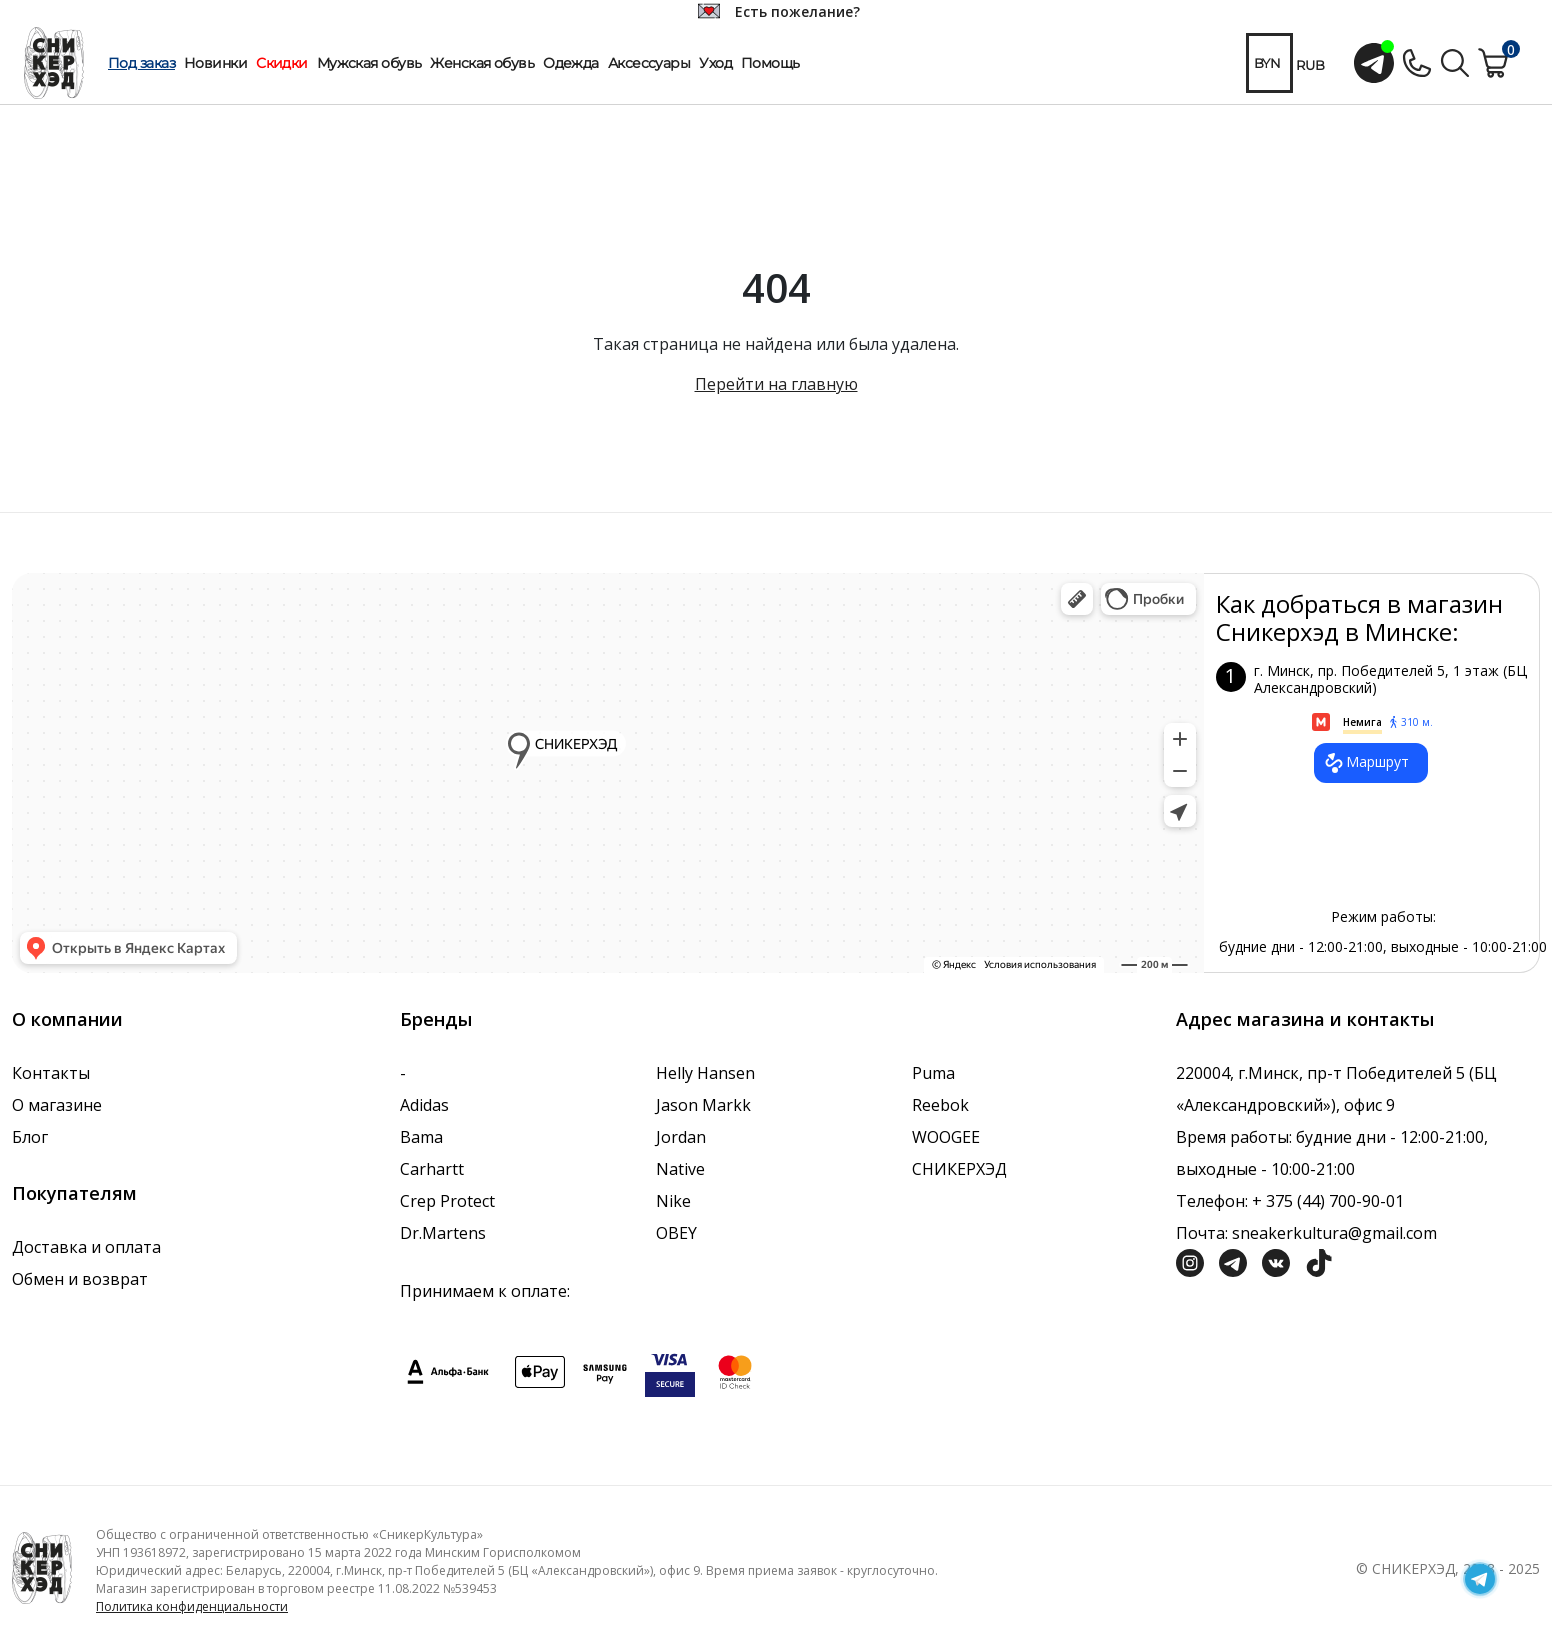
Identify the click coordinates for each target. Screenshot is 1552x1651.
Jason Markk (703, 1105)
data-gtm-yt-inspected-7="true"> (608, 773)
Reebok (940, 1105)
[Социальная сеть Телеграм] (1233, 1261)
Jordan (681, 1137)
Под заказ (141, 63)
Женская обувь (482, 63)
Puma (933, 1073)
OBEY (676, 1233)
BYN (1267, 63)
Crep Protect (447, 1201)
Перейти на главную (776, 384)
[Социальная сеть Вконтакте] (1276, 1261)
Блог (30, 1137)
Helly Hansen (705, 1073)
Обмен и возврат (80, 1279)
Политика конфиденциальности (192, 1606)
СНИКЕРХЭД (959, 1169)
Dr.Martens (443, 1233)
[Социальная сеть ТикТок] (1319, 1261)
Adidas (424, 1105)
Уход (715, 63)
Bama (421, 1137)
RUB (1310, 65)
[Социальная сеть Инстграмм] (1190, 1261)
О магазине (57, 1105)
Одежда (571, 63)
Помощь (770, 63)
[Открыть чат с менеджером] (1374, 63)
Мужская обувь (369, 63)
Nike (673, 1201)
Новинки (215, 63)
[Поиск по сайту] (1455, 61)
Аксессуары (649, 63)
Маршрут (1365, 763)
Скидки (282, 63)
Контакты (51, 1073)
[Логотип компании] (42, 1567)
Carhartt (432, 1169)
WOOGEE (946, 1137)
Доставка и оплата (86, 1247)
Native (680, 1169)
